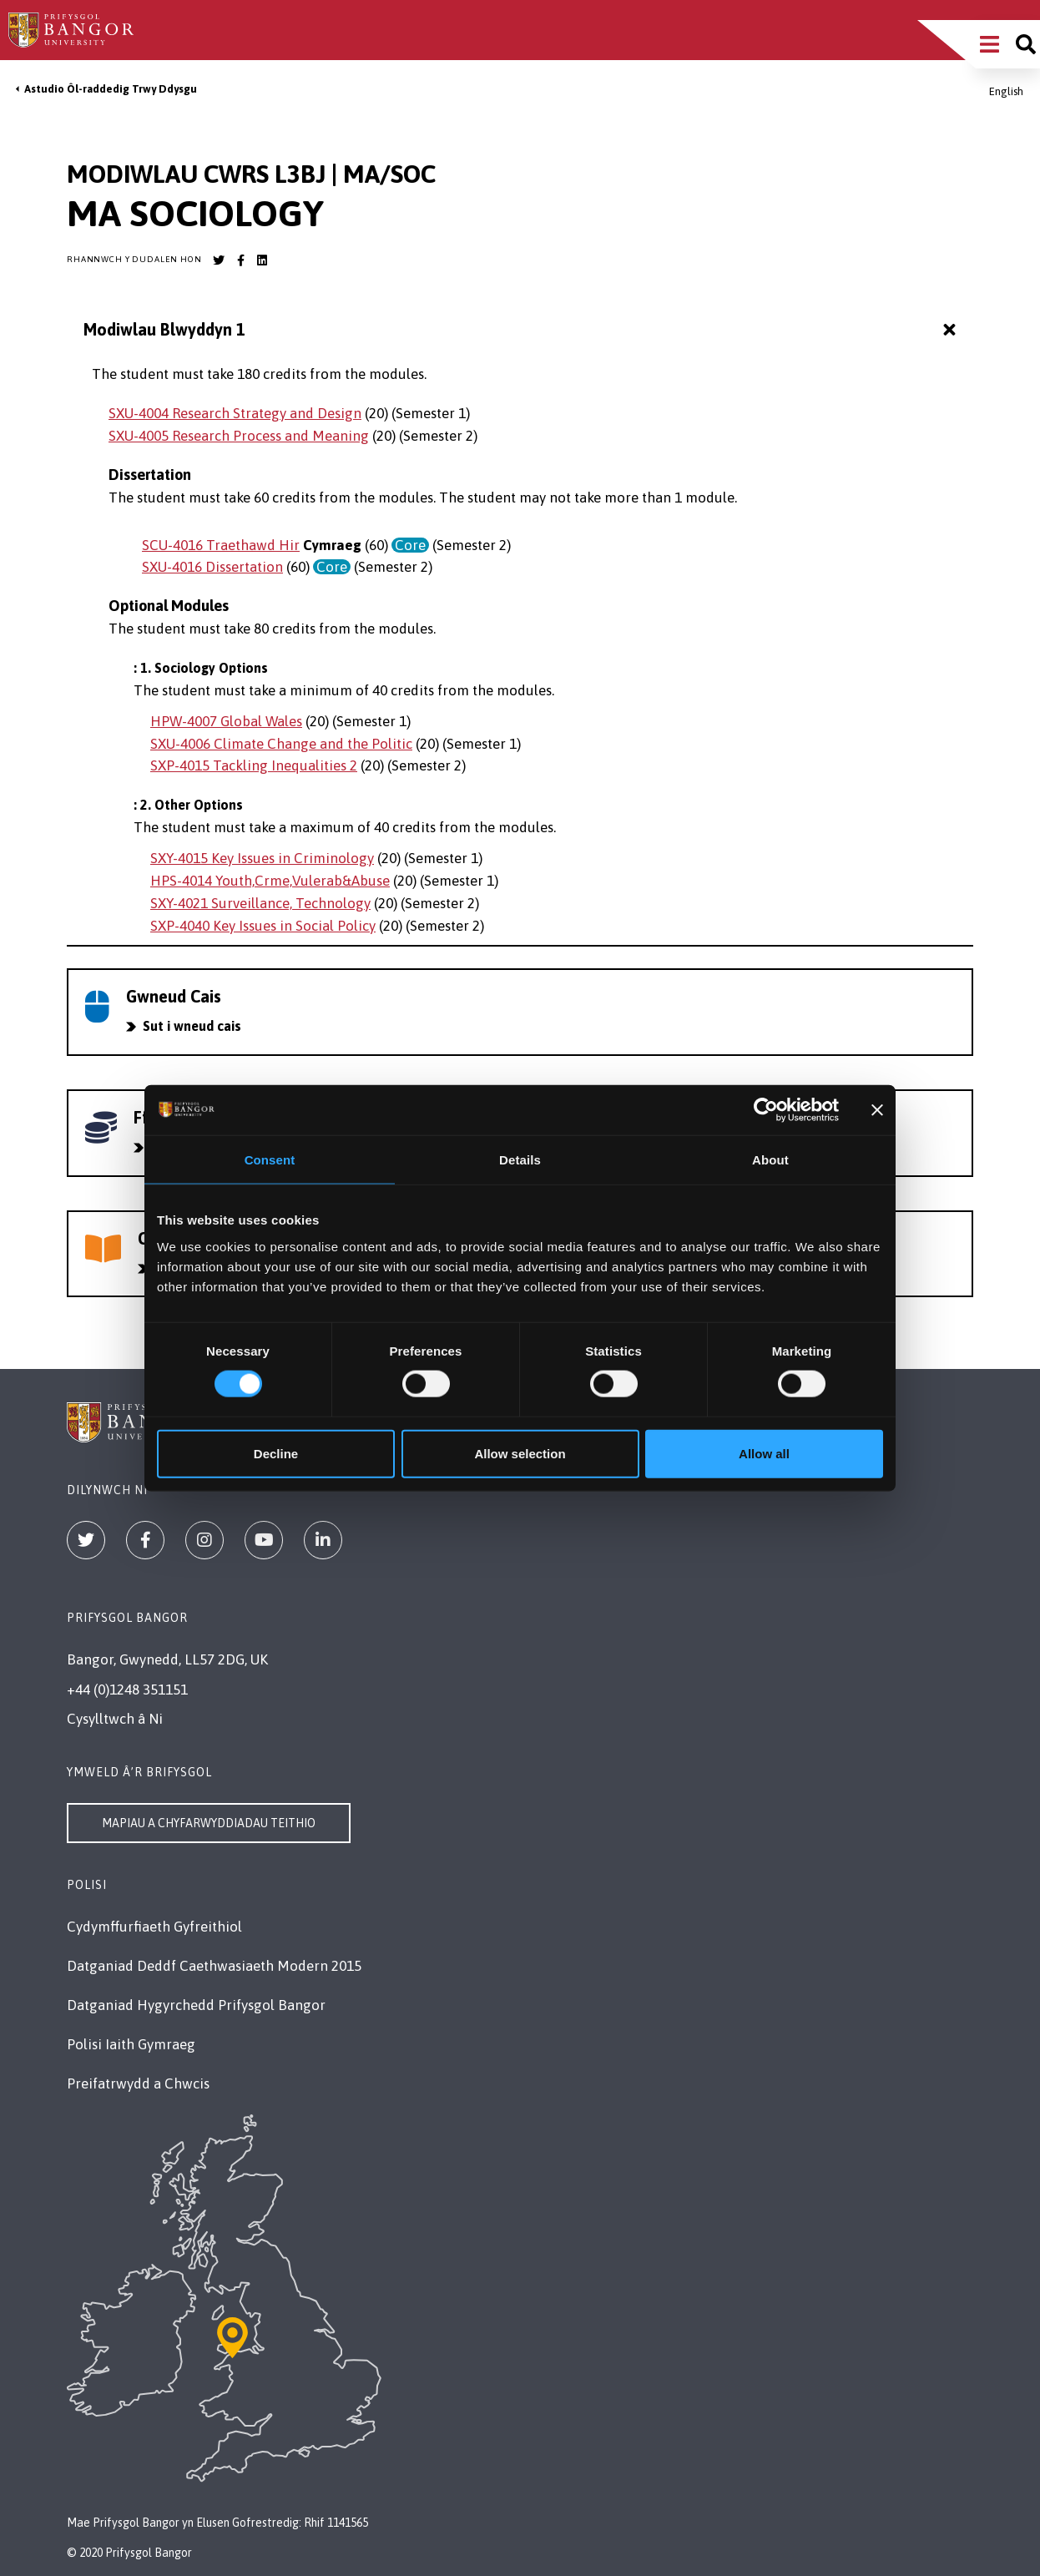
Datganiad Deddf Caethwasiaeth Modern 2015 (214, 1965)
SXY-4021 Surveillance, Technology (260, 903)
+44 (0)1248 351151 (127, 1689)
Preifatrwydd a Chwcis (138, 2083)
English (1006, 91)
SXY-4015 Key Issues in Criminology (262, 858)
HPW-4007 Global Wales (226, 721)
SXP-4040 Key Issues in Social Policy (263, 925)
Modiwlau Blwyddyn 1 (521, 330)
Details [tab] (520, 1160)
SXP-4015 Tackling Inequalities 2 (253, 765)
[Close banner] (877, 1110)
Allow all (764, 1453)
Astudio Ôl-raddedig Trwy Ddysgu (110, 89)
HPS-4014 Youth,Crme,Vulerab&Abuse (270, 880)
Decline (276, 1453)
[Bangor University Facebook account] (240, 260)
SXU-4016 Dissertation (212, 566)
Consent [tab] (270, 1160)
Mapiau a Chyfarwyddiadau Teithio (209, 1823)
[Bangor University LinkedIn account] (262, 260)
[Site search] (1026, 44)
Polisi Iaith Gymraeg (131, 2044)
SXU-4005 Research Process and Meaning (239, 435)
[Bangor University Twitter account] (219, 260)
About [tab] (770, 1160)
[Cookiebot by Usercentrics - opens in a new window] (766, 1110)
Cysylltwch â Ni (115, 1718)
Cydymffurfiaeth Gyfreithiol (154, 1926)
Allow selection (519, 1453)
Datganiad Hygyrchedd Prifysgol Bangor (196, 2005)
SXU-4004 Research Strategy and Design (235, 413)
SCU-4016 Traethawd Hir (221, 545)
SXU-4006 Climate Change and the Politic (281, 743)
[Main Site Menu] (989, 44)
